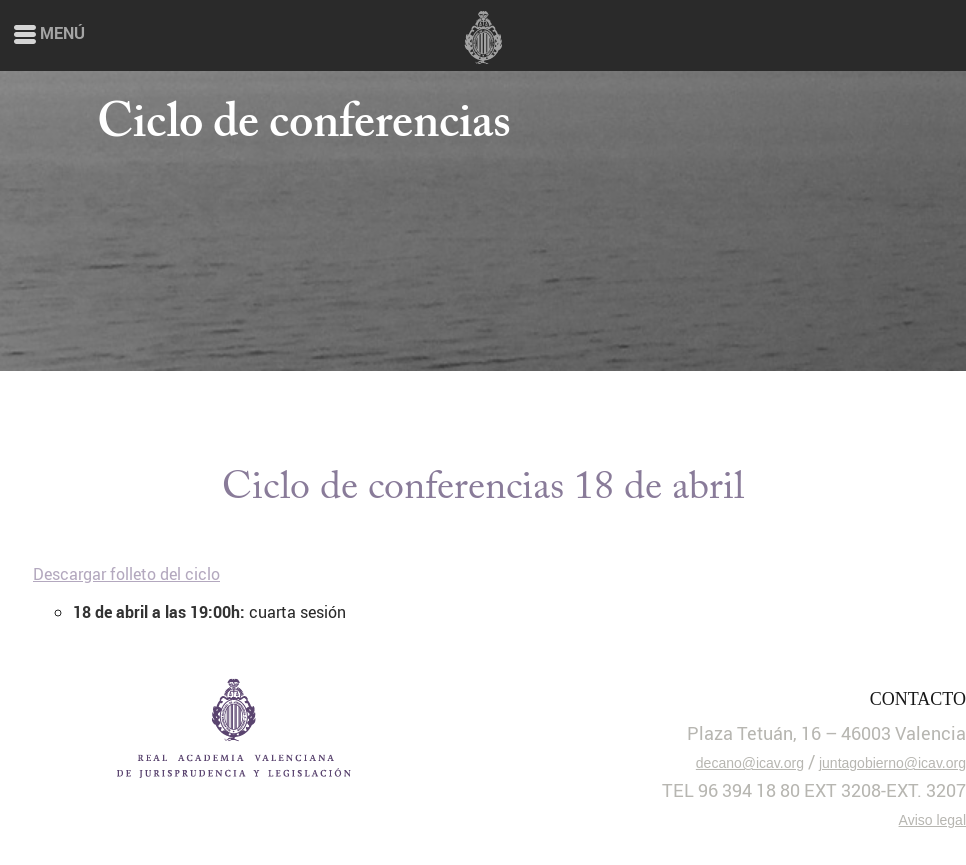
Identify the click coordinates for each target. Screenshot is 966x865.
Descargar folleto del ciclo (126, 573)
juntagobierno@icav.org (892, 763)
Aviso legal (932, 820)
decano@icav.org (750, 763)
